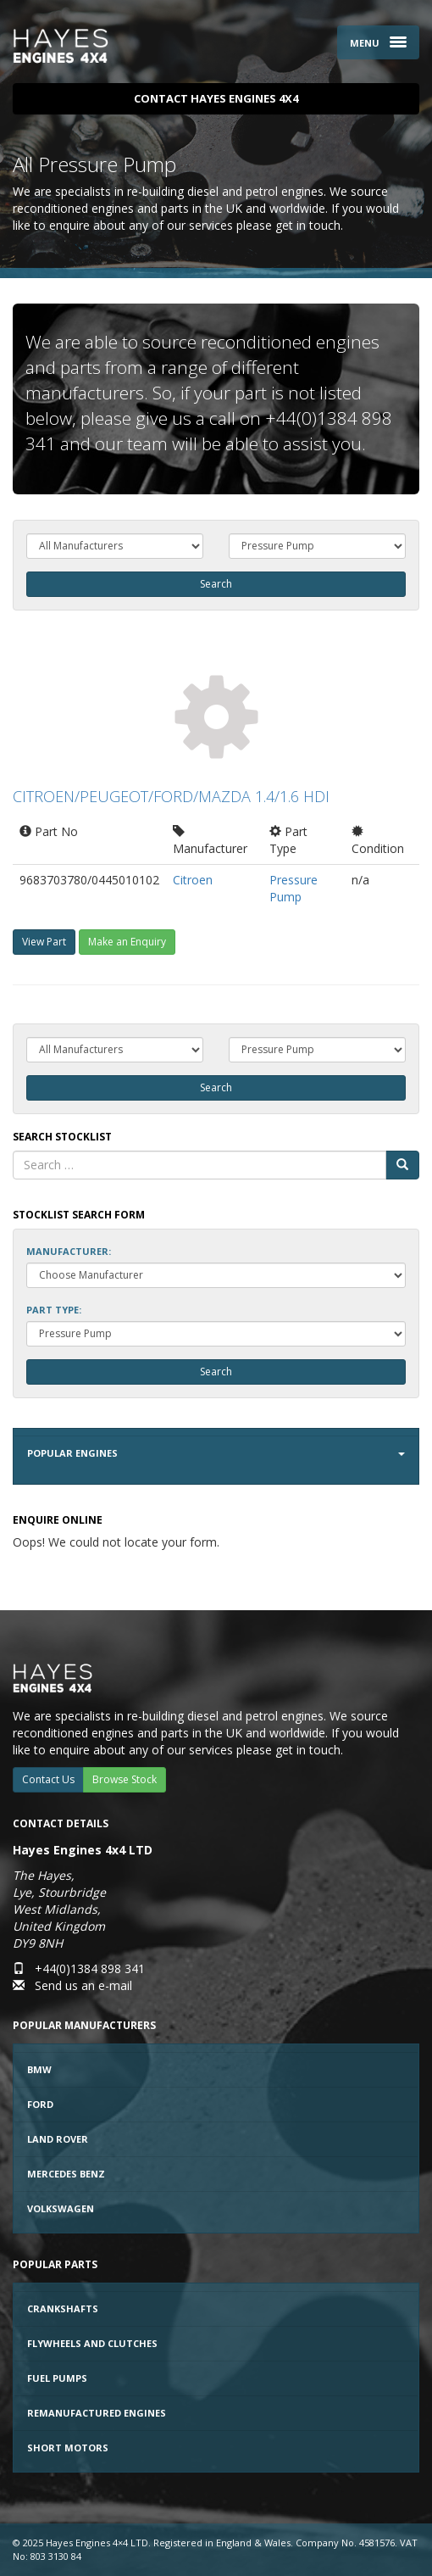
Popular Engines (216, 1453)
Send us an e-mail (83, 1985)
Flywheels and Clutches (92, 2343)
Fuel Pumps (57, 2378)
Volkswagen (60, 2208)
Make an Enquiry (127, 941)
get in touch (308, 225)
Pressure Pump (293, 888)
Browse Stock (124, 1779)
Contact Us (48, 1779)
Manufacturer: (68, 1251)
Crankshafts (62, 2308)
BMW (39, 2069)
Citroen (193, 880)
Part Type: (53, 1309)
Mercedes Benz (66, 2173)
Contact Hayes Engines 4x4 (216, 98)
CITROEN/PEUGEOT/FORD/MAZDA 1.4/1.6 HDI (171, 796)
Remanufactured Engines (96, 2412)
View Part (44, 941)
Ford (40, 2104)
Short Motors (67, 2447)
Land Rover (57, 2139)
